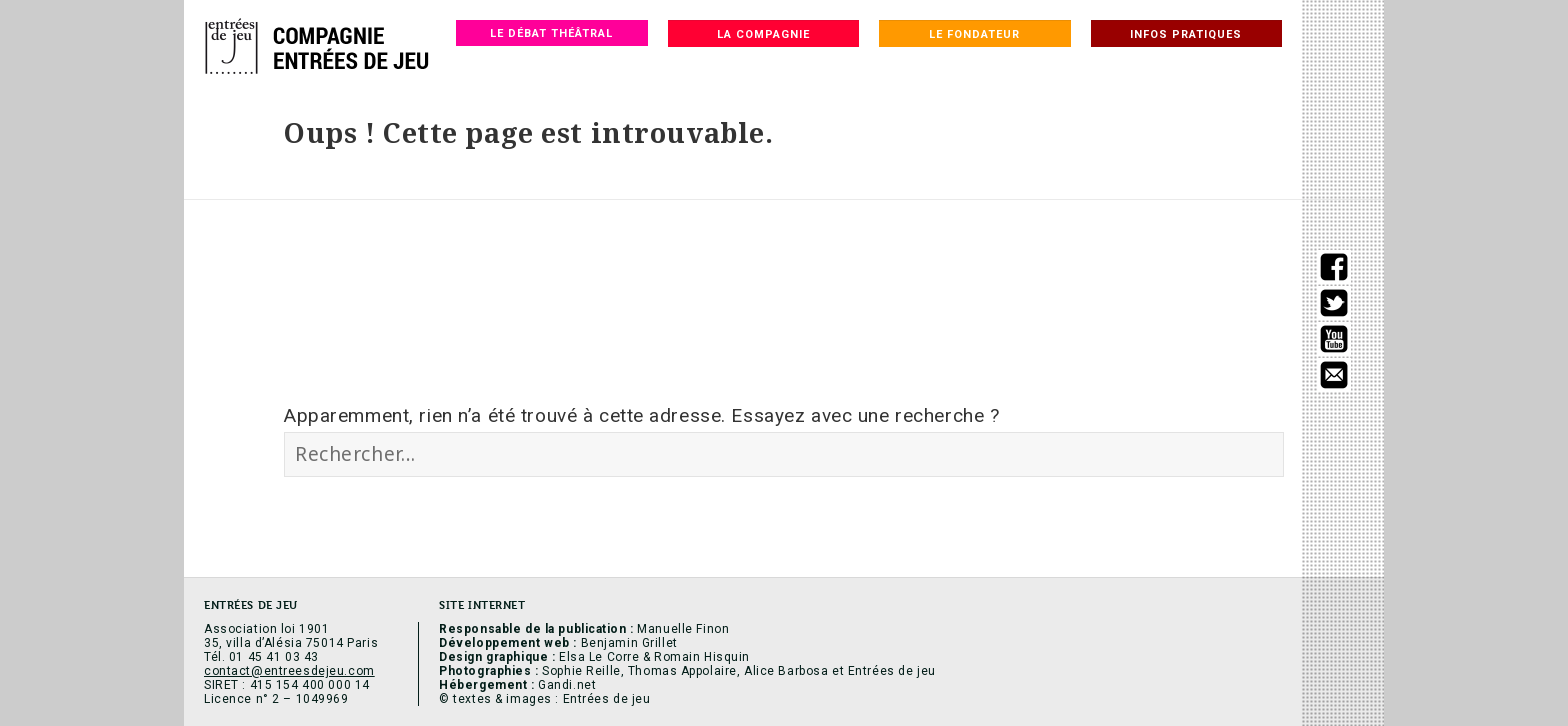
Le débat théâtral (551, 33)
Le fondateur (974, 34)
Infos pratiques (1186, 34)
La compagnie (763, 34)
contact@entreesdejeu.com (289, 671)
